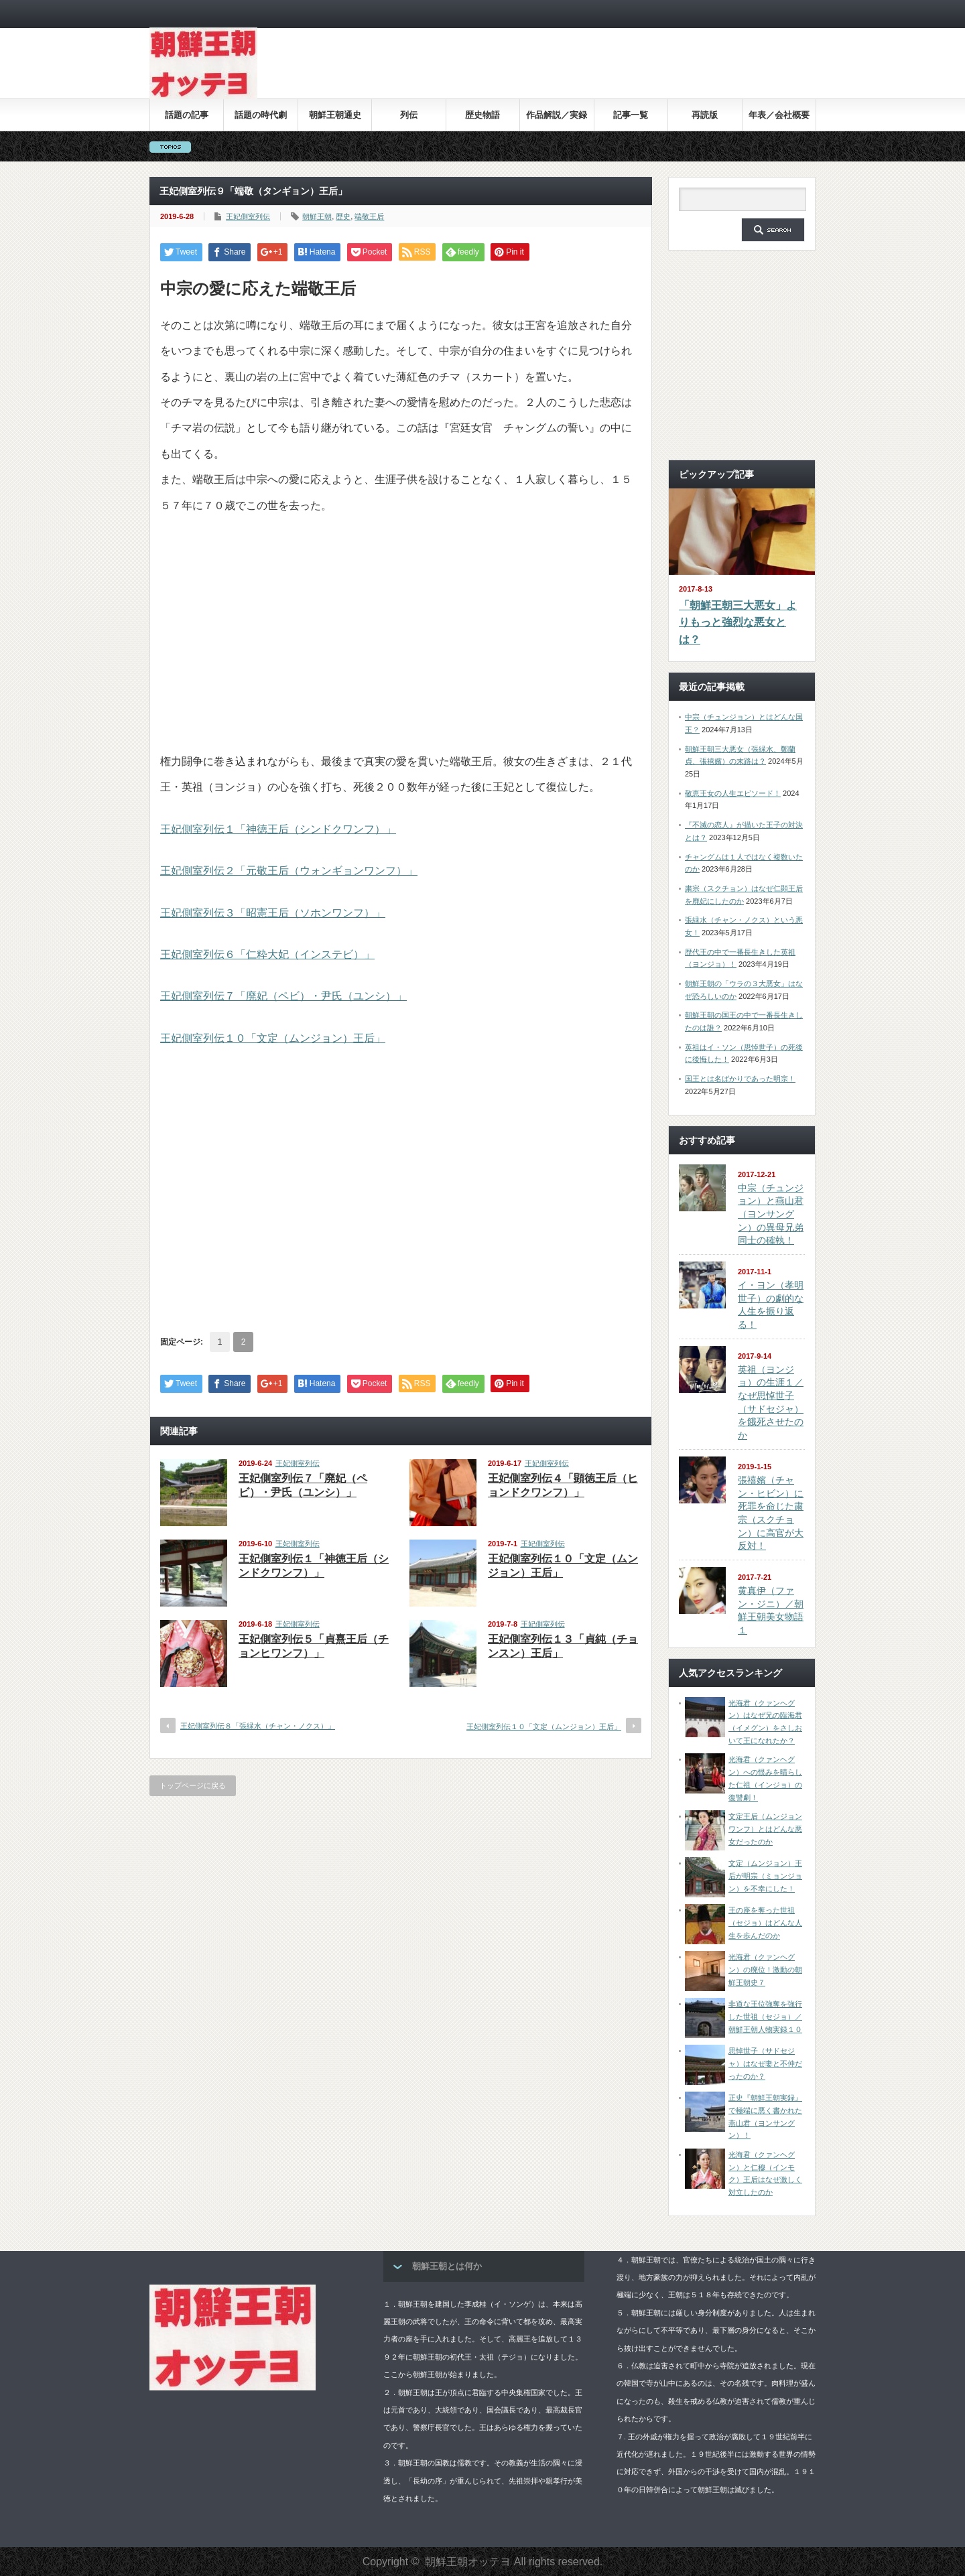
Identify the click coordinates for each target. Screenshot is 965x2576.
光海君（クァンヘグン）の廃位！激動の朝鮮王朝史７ (765, 1969)
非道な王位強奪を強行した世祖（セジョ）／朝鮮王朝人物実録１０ (765, 2016)
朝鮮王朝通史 (335, 115)
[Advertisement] (572, 73)
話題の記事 (186, 115)
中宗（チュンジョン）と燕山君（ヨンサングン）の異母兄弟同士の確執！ (770, 1214)
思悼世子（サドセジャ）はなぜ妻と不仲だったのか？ (765, 2063)
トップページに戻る (192, 1785)
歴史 (343, 216)
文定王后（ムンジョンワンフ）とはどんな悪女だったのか (765, 1828)
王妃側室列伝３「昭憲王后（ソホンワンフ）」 (272, 913)
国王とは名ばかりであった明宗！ (740, 1079)
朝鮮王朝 (317, 216)
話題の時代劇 (261, 115)
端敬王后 (369, 216)
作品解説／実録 (556, 115)
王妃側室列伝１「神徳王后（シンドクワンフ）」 (278, 829)
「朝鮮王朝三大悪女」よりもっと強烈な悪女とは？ (738, 622)
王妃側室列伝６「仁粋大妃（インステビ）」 (267, 954)
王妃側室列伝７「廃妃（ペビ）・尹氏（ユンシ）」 (283, 996)
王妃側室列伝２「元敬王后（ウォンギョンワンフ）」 (288, 870)
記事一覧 (630, 115)
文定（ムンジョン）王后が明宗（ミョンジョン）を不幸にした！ (765, 1875)
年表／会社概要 (779, 115)
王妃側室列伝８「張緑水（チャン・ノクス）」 (257, 1726)
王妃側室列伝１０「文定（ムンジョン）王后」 (272, 1038)
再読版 (705, 115)
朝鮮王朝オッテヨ (468, 2561)
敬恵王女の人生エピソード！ (733, 793)
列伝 (408, 115)
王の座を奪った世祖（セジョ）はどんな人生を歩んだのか (765, 1922)
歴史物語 (482, 115)
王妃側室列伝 (248, 216)
